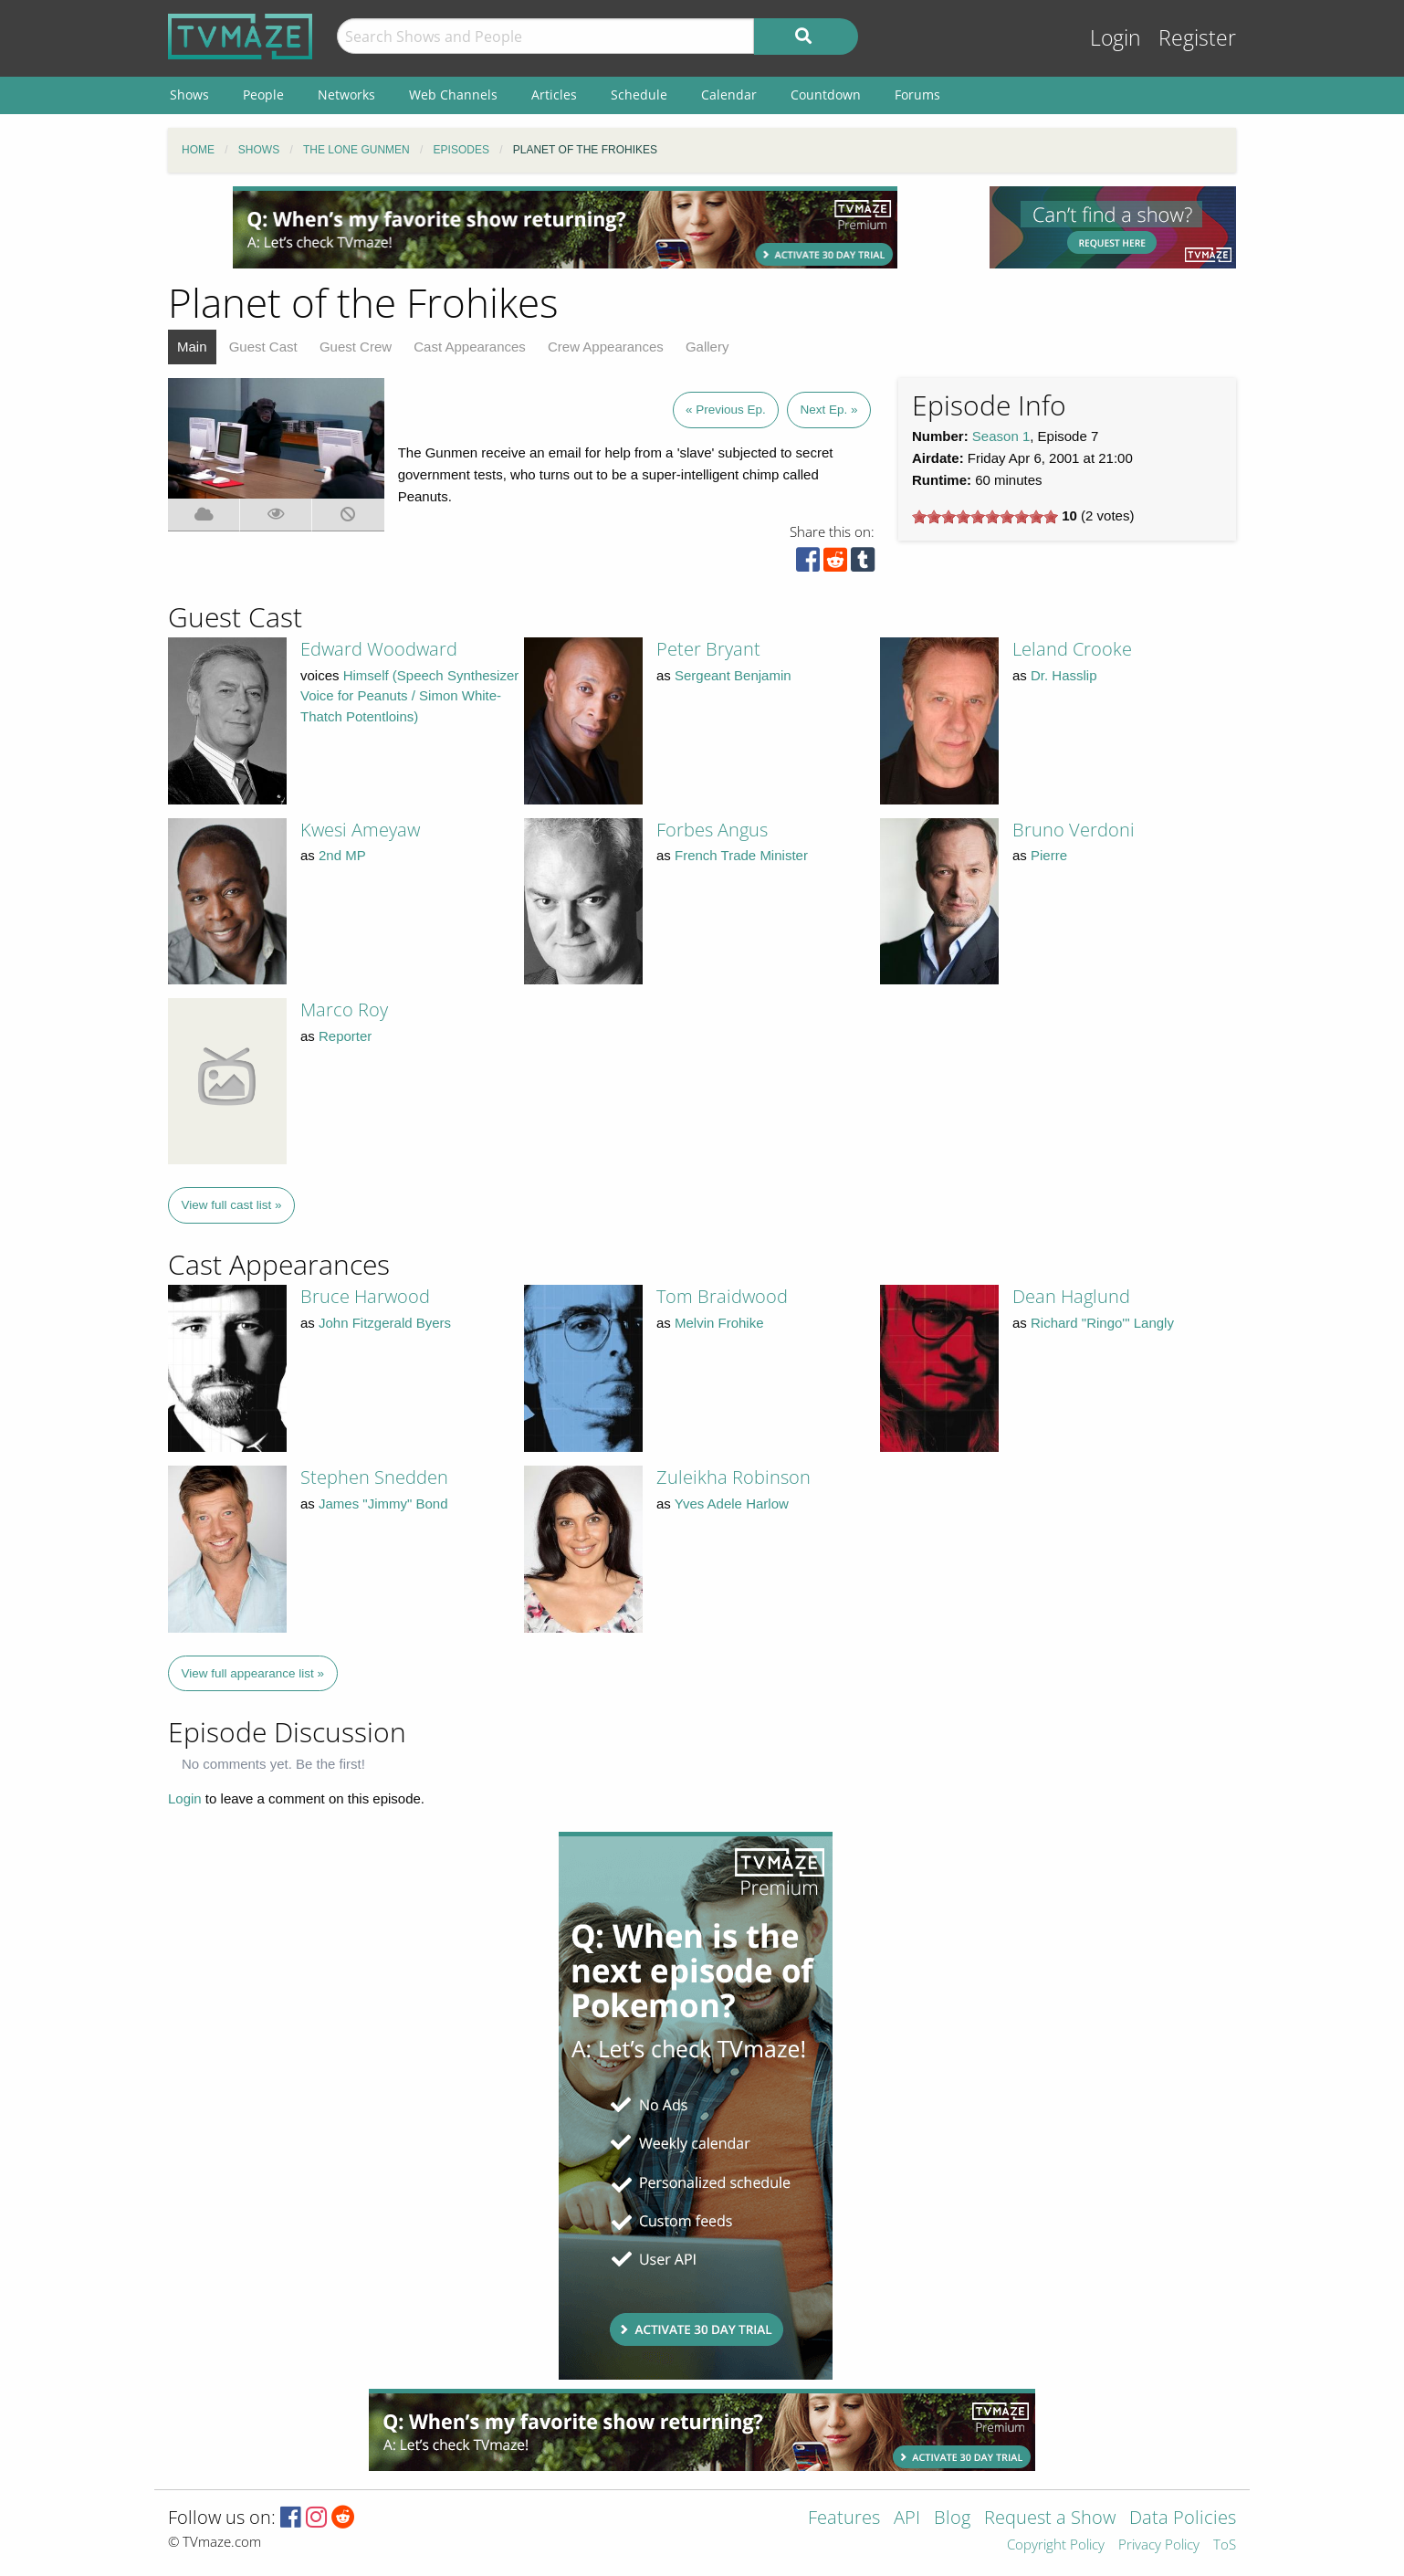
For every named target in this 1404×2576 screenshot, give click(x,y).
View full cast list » (232, 1205)
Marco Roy (344, 1009)
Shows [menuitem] (189, 94)
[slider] (985, 517)
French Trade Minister (741, 855)
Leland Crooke (1072, 648)
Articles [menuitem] (554, 94)
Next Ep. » (828, 409)
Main (192, 346)
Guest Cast (263, 346)
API (907, 2518)
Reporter (345, 1036)
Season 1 (1001, 436)
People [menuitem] (263, 94)
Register (1197, 38)
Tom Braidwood (722, 1296)
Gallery (707, 346)
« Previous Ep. (726, 409)
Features (844, 2518)
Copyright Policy (1056, 2545)
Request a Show (1050, 2518)
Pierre (1049, 855)
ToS (1224, 2545)
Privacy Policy (1159, 2545)
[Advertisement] (565, 227)
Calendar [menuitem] (729, 94)
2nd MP (342, 855)
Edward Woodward (378, 648)
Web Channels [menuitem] (453, 94)
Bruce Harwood (365, 1296)
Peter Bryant (708, 648)
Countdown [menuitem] (826, 94)
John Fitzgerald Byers (385, 1322)
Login (1115, 38)
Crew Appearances (606, 346)
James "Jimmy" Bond (383, 1503)
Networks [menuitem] (346, 94)
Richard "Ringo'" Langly (1102, 1322)
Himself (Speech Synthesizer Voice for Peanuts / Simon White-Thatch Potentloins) (409, 696)
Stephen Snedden (374, 1477)
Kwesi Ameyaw (360, 829)
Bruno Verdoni (1073, 829)
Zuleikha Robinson (733, 1477)
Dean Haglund (1071, 1296)
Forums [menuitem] (917, 94)
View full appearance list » (253, 1673)
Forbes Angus (712, 829)
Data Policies (1182, 2518)
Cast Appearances (470, 346)
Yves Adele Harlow (732, 1503)
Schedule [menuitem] (639, 94)
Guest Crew (356, 346)
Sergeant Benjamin (733, 675)
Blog (952, 2518)
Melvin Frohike (719, 1322)
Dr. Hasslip (1064, 675)
